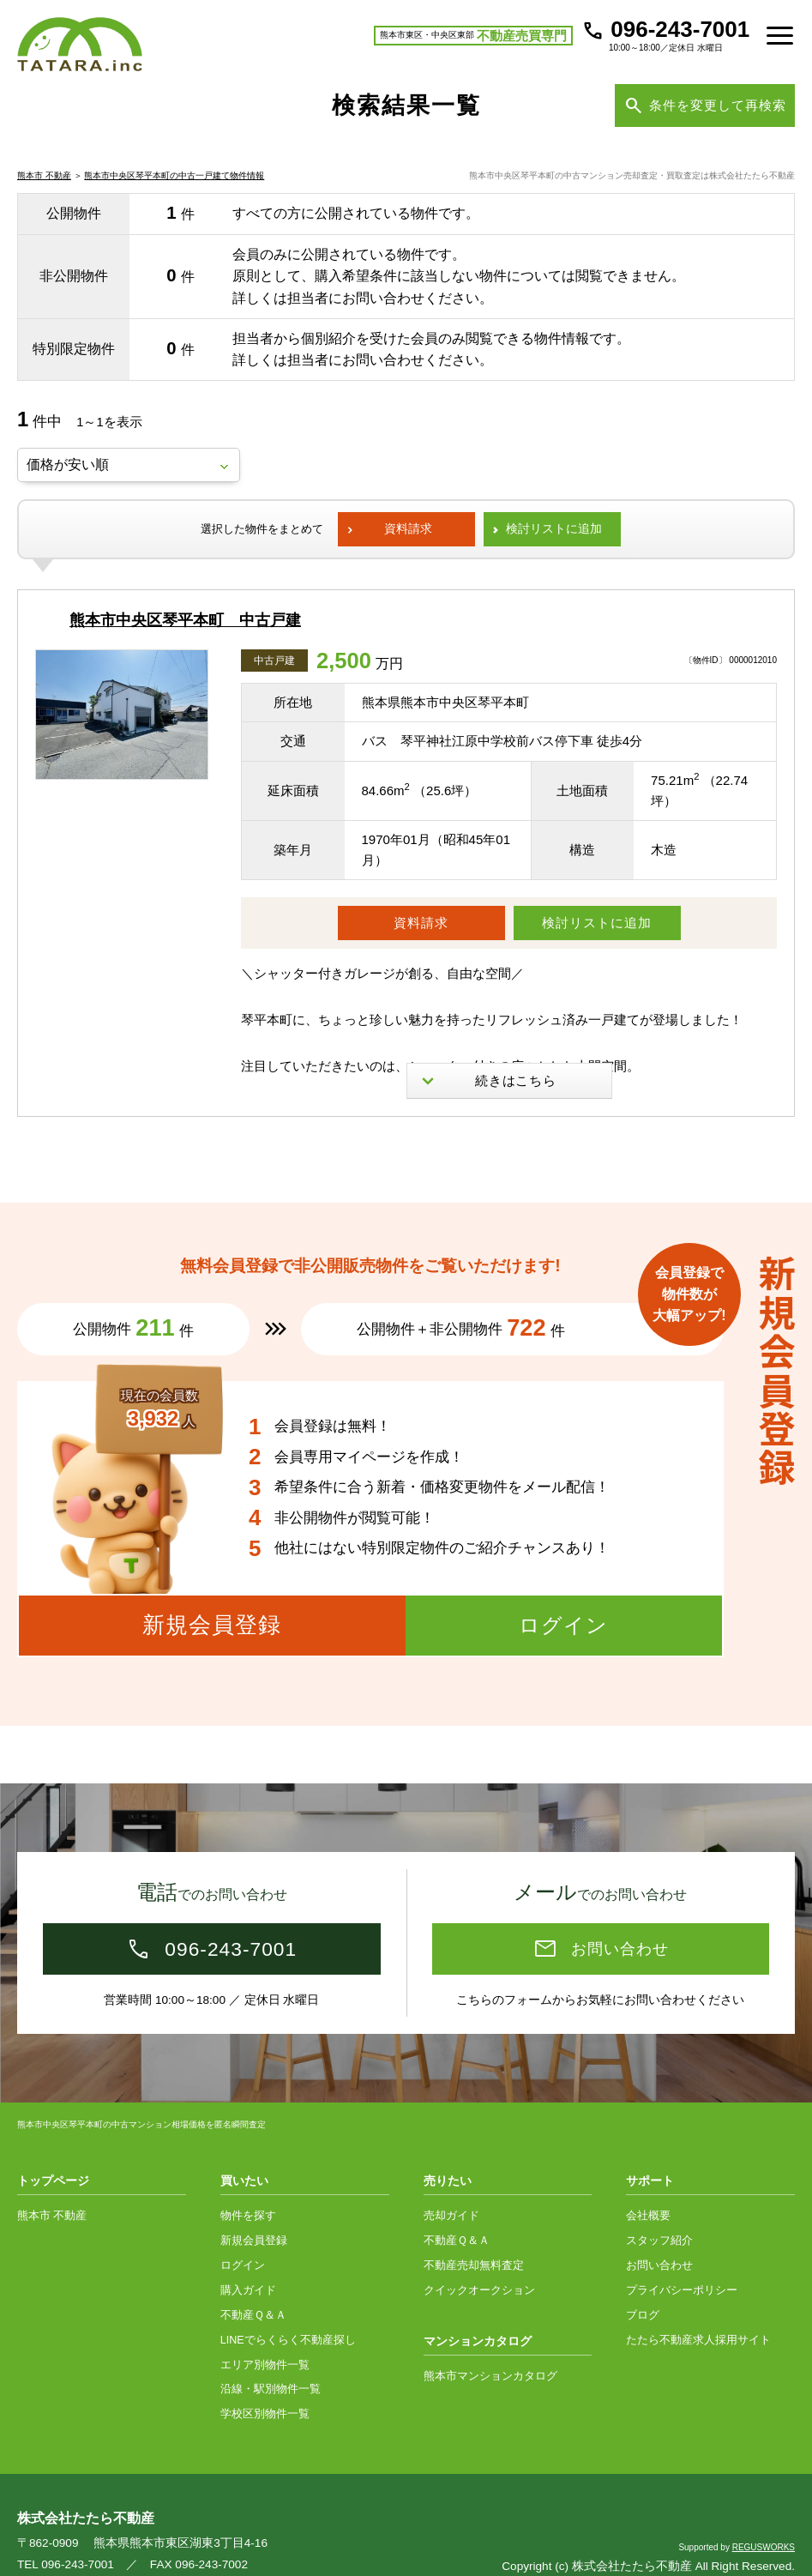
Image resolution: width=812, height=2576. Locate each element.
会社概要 (648, 2182)
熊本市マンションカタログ (490, 2343)
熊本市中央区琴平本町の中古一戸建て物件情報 (174, 199)
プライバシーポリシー (681, 2257)
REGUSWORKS (763, 2514)
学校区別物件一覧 (265, 2380)
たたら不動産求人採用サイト (698, 2307)
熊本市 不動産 (44, 199)
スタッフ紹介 (659, 2207)
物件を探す (248, 2182)
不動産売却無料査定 (474, 2232)
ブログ (642, 2282)
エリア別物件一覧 (265, 2332)
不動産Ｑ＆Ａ (253, 2282)
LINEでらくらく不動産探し (288, 2307)
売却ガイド (451, 2182)
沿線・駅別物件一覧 (270, 2356)
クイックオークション (479, 2257)
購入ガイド (248, 2257)
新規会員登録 (253, 2207)
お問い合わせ (659, 2232)
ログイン (242, 2232)
